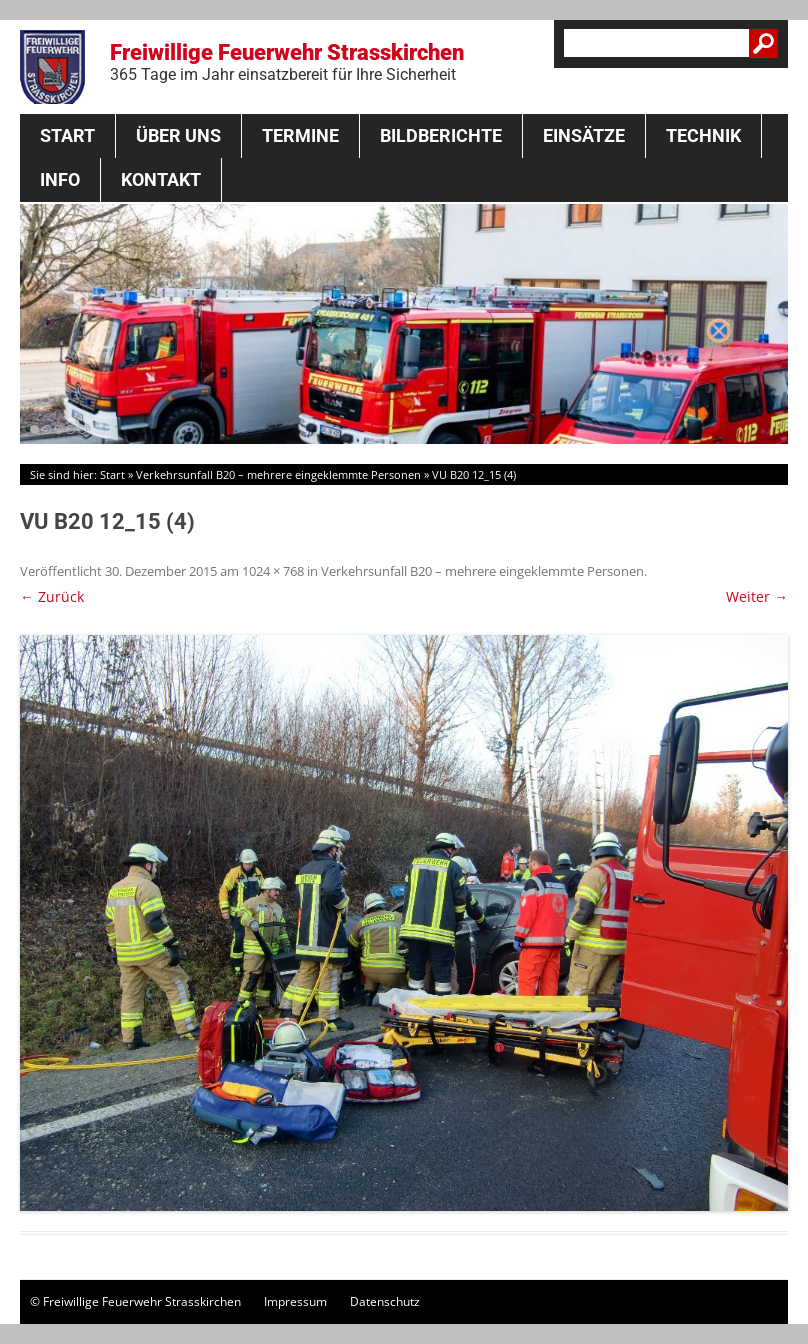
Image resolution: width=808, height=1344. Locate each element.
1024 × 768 (273, 571)
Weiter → (757, 596)
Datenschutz (385, 1301)
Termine (300, 135)
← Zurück (52, 596)
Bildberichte (441, 135)
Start (67, 135)
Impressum (295, 1301)
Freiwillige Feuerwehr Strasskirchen (287, 62)
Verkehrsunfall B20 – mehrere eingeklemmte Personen (278, 474)
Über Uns (178, 135)
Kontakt (161, 179)
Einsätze (584, 135)
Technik (703, 135)
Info (60, 179)
